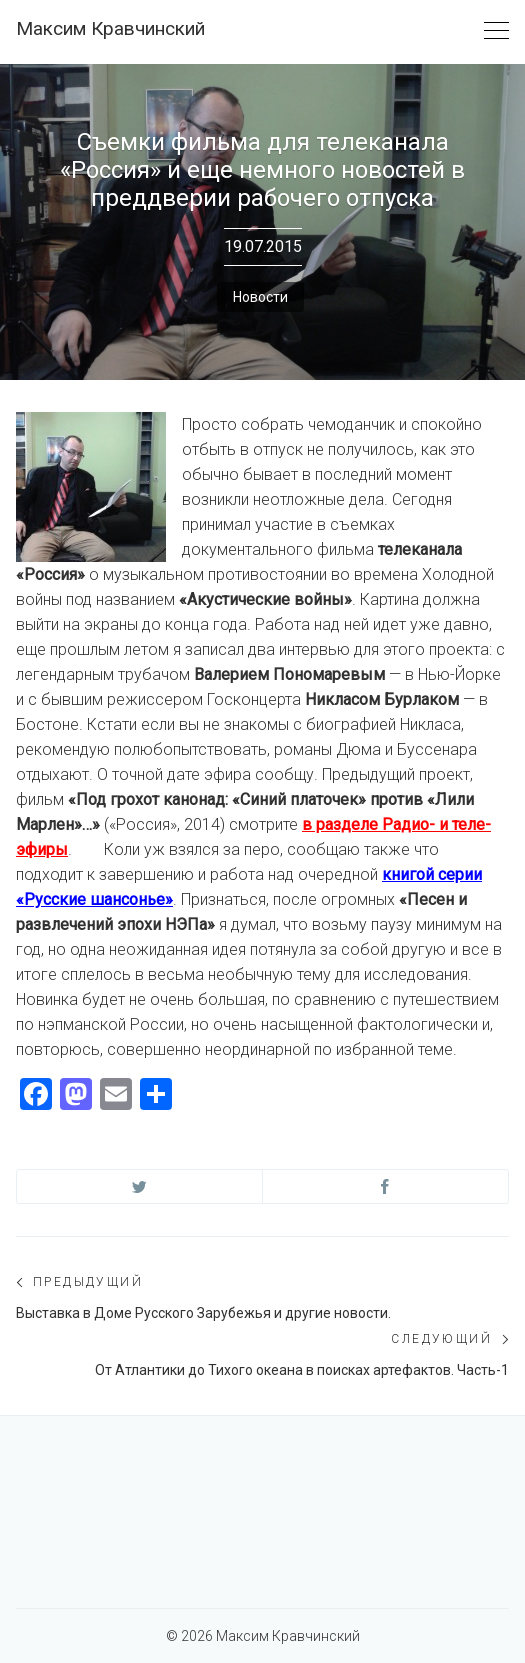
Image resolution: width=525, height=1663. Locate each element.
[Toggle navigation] (496, 31)
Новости (260, 297)
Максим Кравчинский (110, 28)
